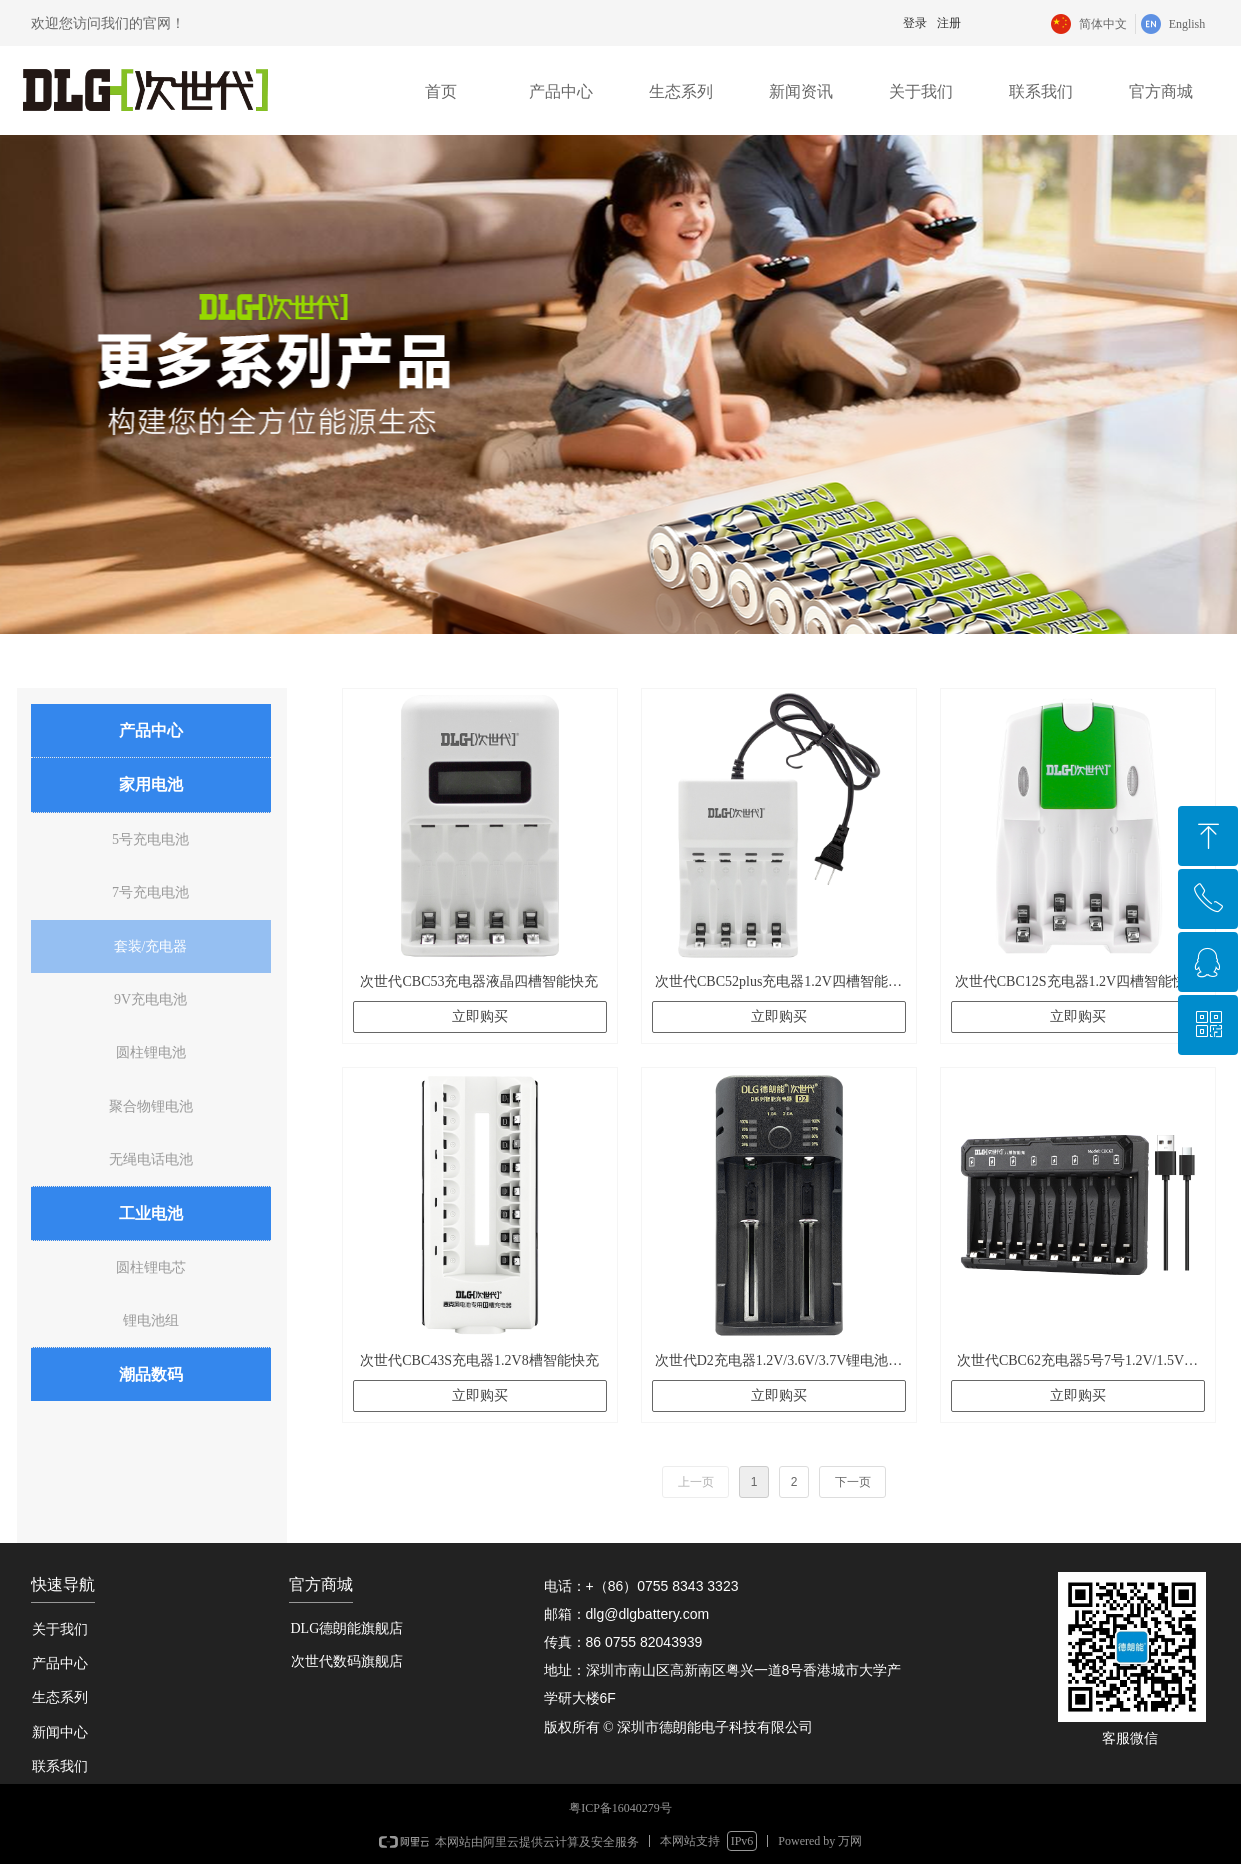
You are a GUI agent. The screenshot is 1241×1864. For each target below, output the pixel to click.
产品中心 (561, 91)
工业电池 (151, 1213)
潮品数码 (151, 1374)
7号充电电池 (150, 892)
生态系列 (681, 91)
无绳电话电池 (151, 1159)
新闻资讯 (801, 91)
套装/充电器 (151, 946)
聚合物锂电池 (151, 1106)
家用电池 (151, 784)
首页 (441, 91)
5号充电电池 (150, 839)
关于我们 (921, 91)
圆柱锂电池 (151, 1052)
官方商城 (1161, 91)
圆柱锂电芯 (151, 1267)
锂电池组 (151, 1320)
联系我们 (1041, 91)
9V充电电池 (150, 999)
